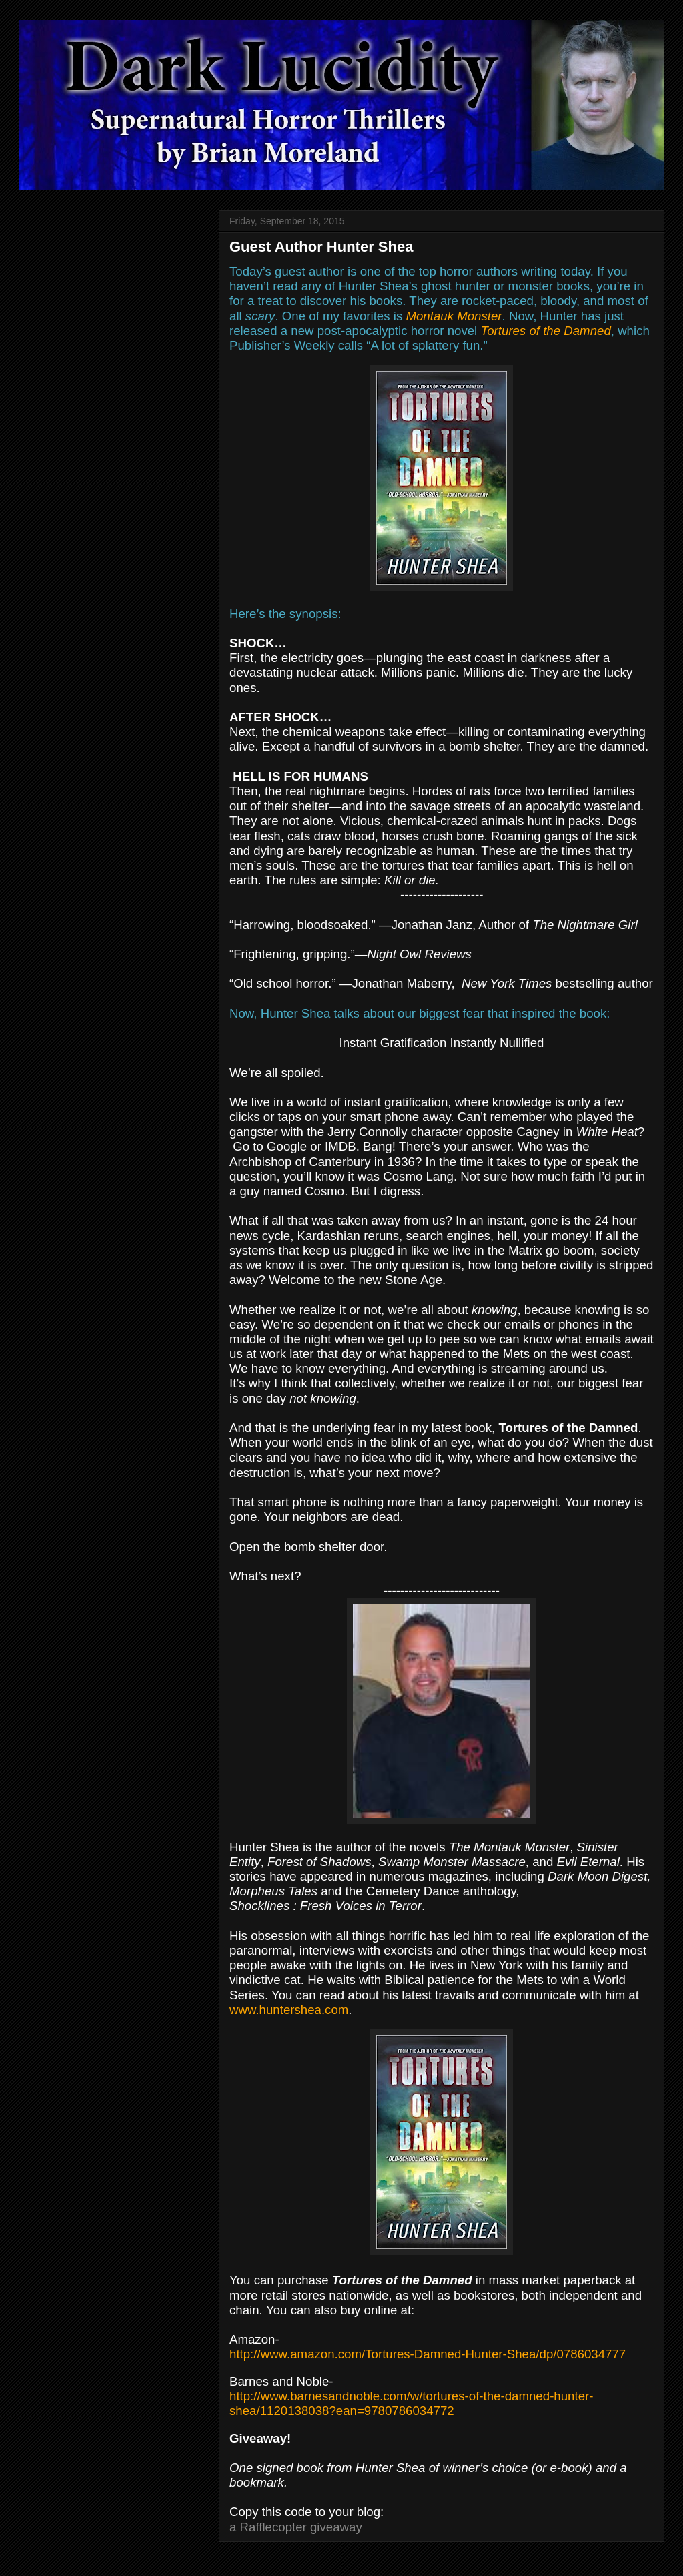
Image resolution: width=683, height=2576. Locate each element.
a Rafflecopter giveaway (295, 2527)
